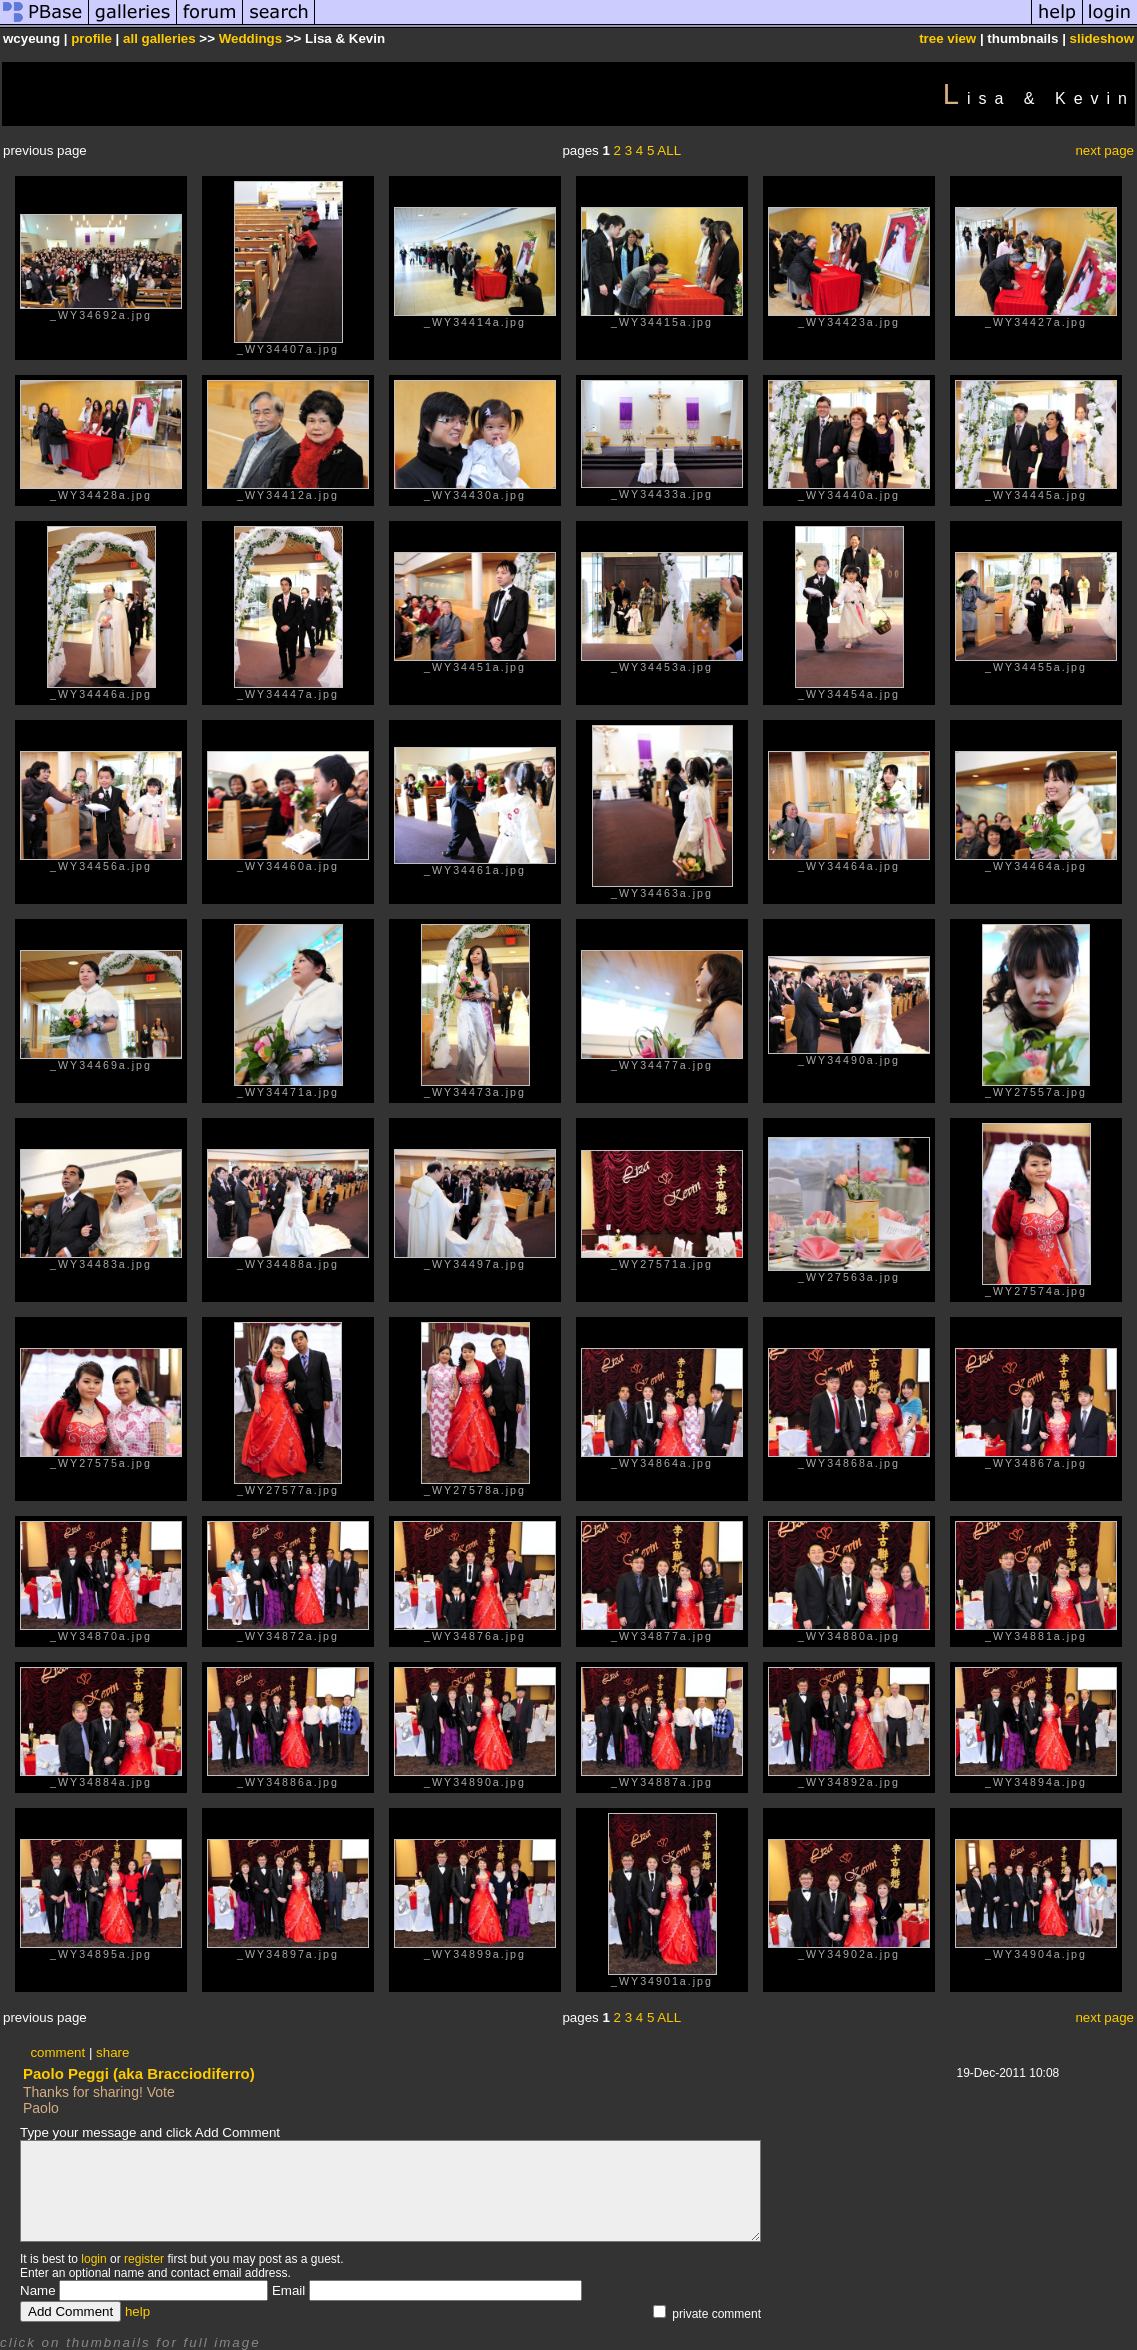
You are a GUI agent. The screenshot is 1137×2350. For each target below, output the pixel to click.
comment (57, 2052)
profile (91, 38)
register (144, 2259)
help (137, 2311)
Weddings (250, 38)
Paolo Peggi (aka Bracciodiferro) (139, 2073)
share (112, 2052)
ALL (669, 150)
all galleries (159, 38)
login (93, 2259)
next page (1104, 150)
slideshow (1102, 38)
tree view (947, 38)
